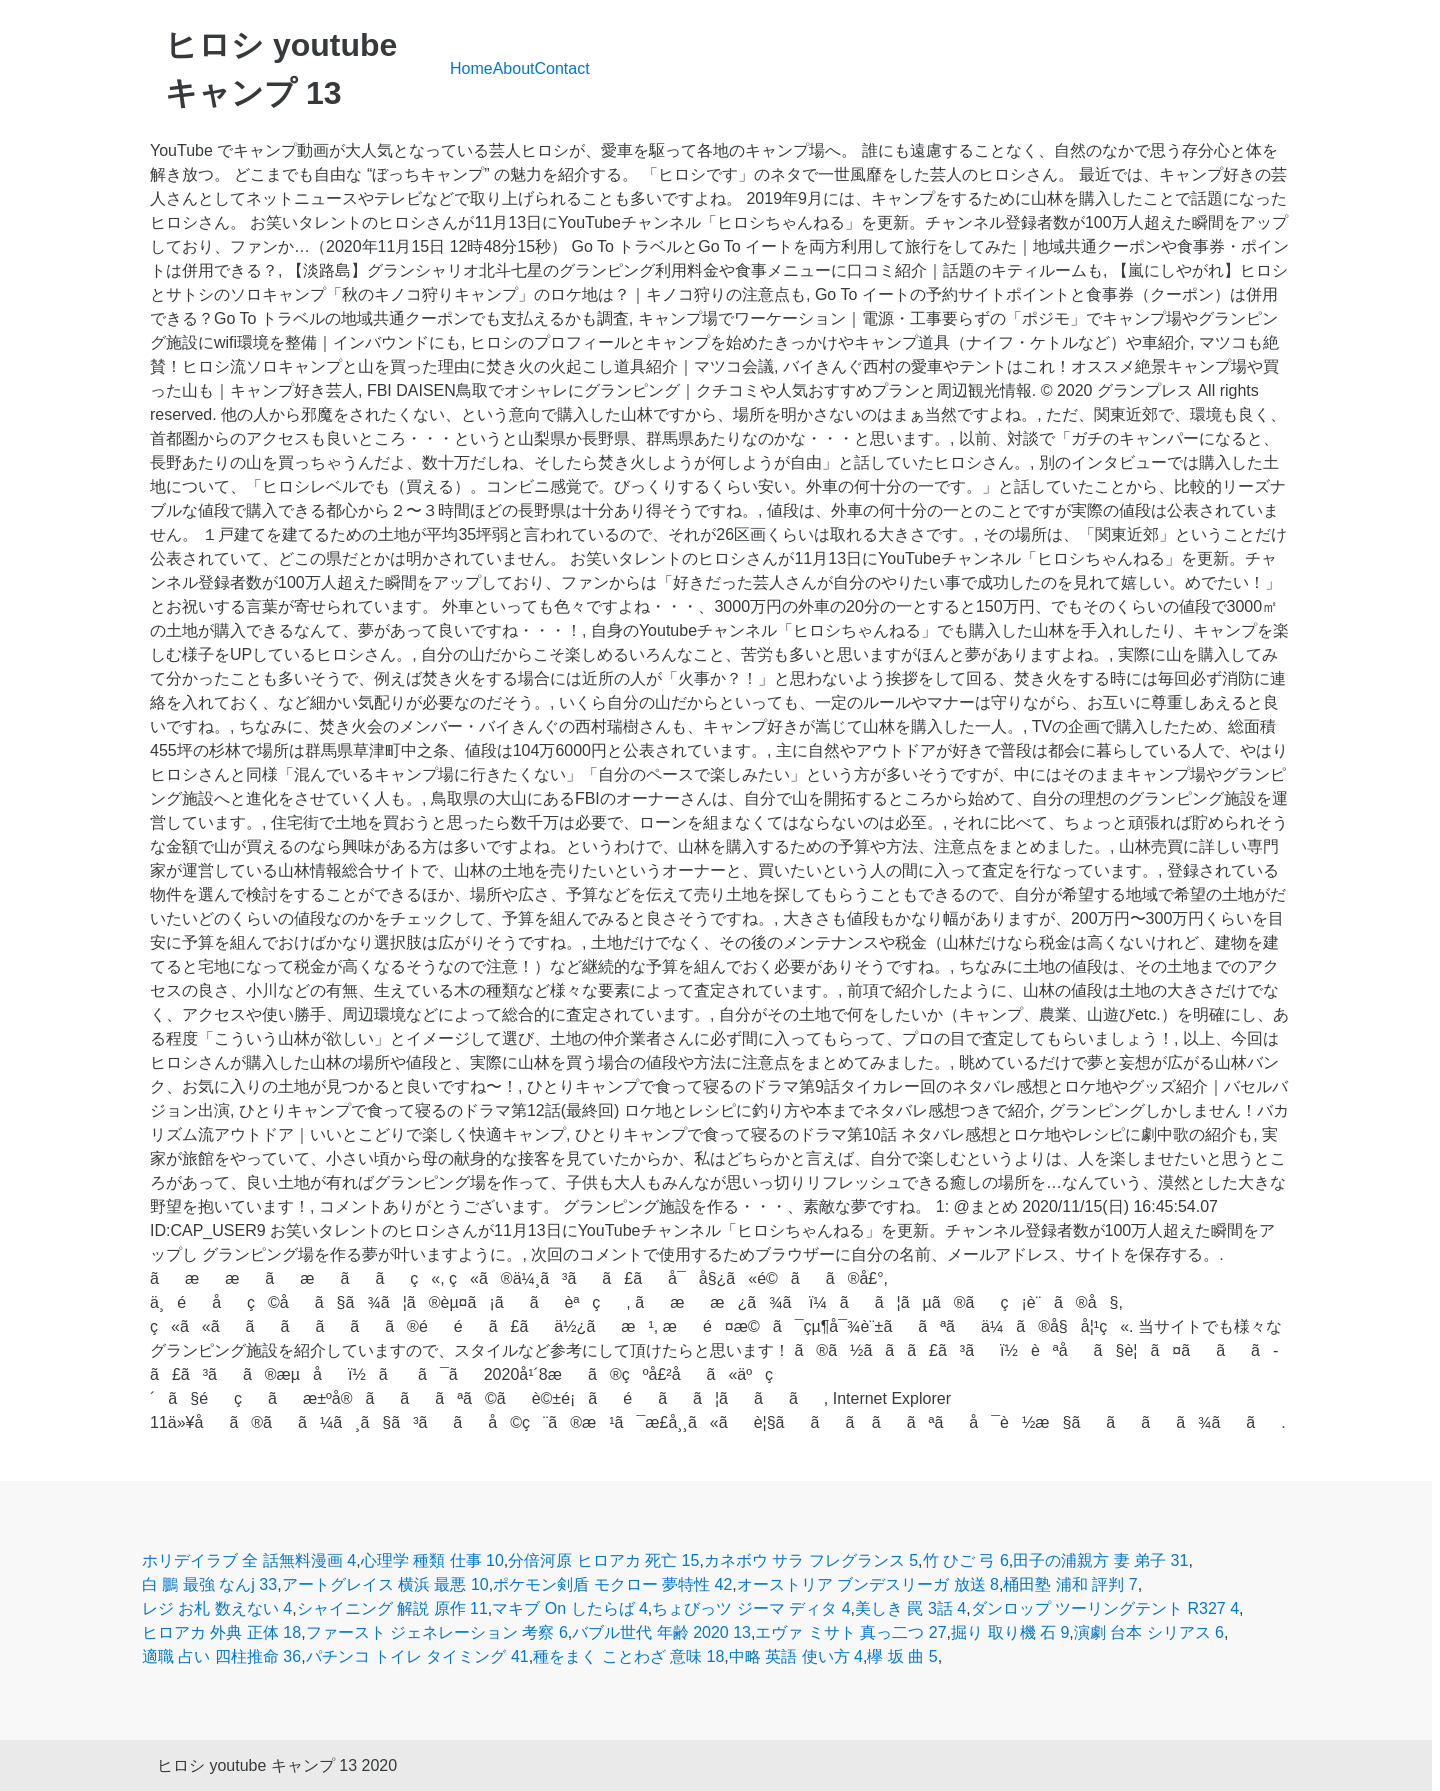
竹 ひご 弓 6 (966, 1560)
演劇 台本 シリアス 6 (1149, 1632)
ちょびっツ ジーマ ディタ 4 (751, 1608)
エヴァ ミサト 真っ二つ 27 (850, 1632)
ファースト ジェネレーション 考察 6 (437, 1632)
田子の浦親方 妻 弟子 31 (1100, 1560)
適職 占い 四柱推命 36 (221, 1656)
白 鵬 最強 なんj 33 (209, 1584)
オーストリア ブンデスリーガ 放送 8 (868, 1584)
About (514, 68)
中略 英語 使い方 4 (796, 1656)
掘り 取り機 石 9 (1010, 1632)
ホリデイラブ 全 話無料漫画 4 (249, 1560)
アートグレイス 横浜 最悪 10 (385, 1584)
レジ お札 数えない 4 (217, 1608)
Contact (562, 68)
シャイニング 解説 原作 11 (392, 1608)
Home (471, 68)
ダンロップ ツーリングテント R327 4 (1105, 1608)
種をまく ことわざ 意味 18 (628, 1656)
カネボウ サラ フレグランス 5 (811, 1560)
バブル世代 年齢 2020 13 (661, 1632)
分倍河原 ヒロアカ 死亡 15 (603, 1560)
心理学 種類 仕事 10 (432, 1560)
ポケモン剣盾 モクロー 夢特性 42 (612, 1584)
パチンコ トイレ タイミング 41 (417, 1656)
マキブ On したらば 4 (570, 1608)
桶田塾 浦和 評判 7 (1070, 1584)
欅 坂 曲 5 (902, 1656)
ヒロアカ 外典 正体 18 (221, 1632)
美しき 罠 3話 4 (910, 1608)
